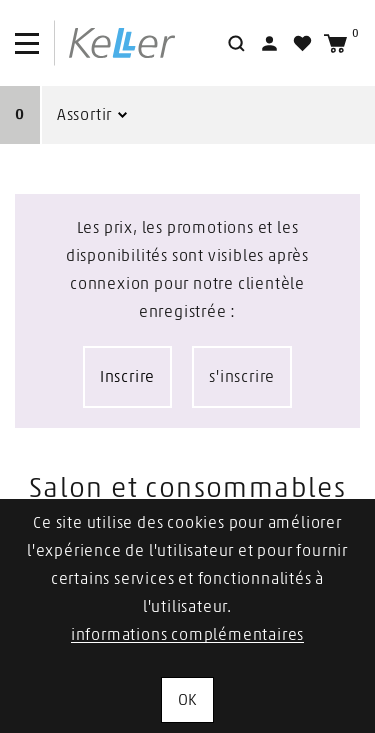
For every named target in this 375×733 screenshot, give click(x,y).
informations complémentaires (187, 635)
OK (188, 700)
